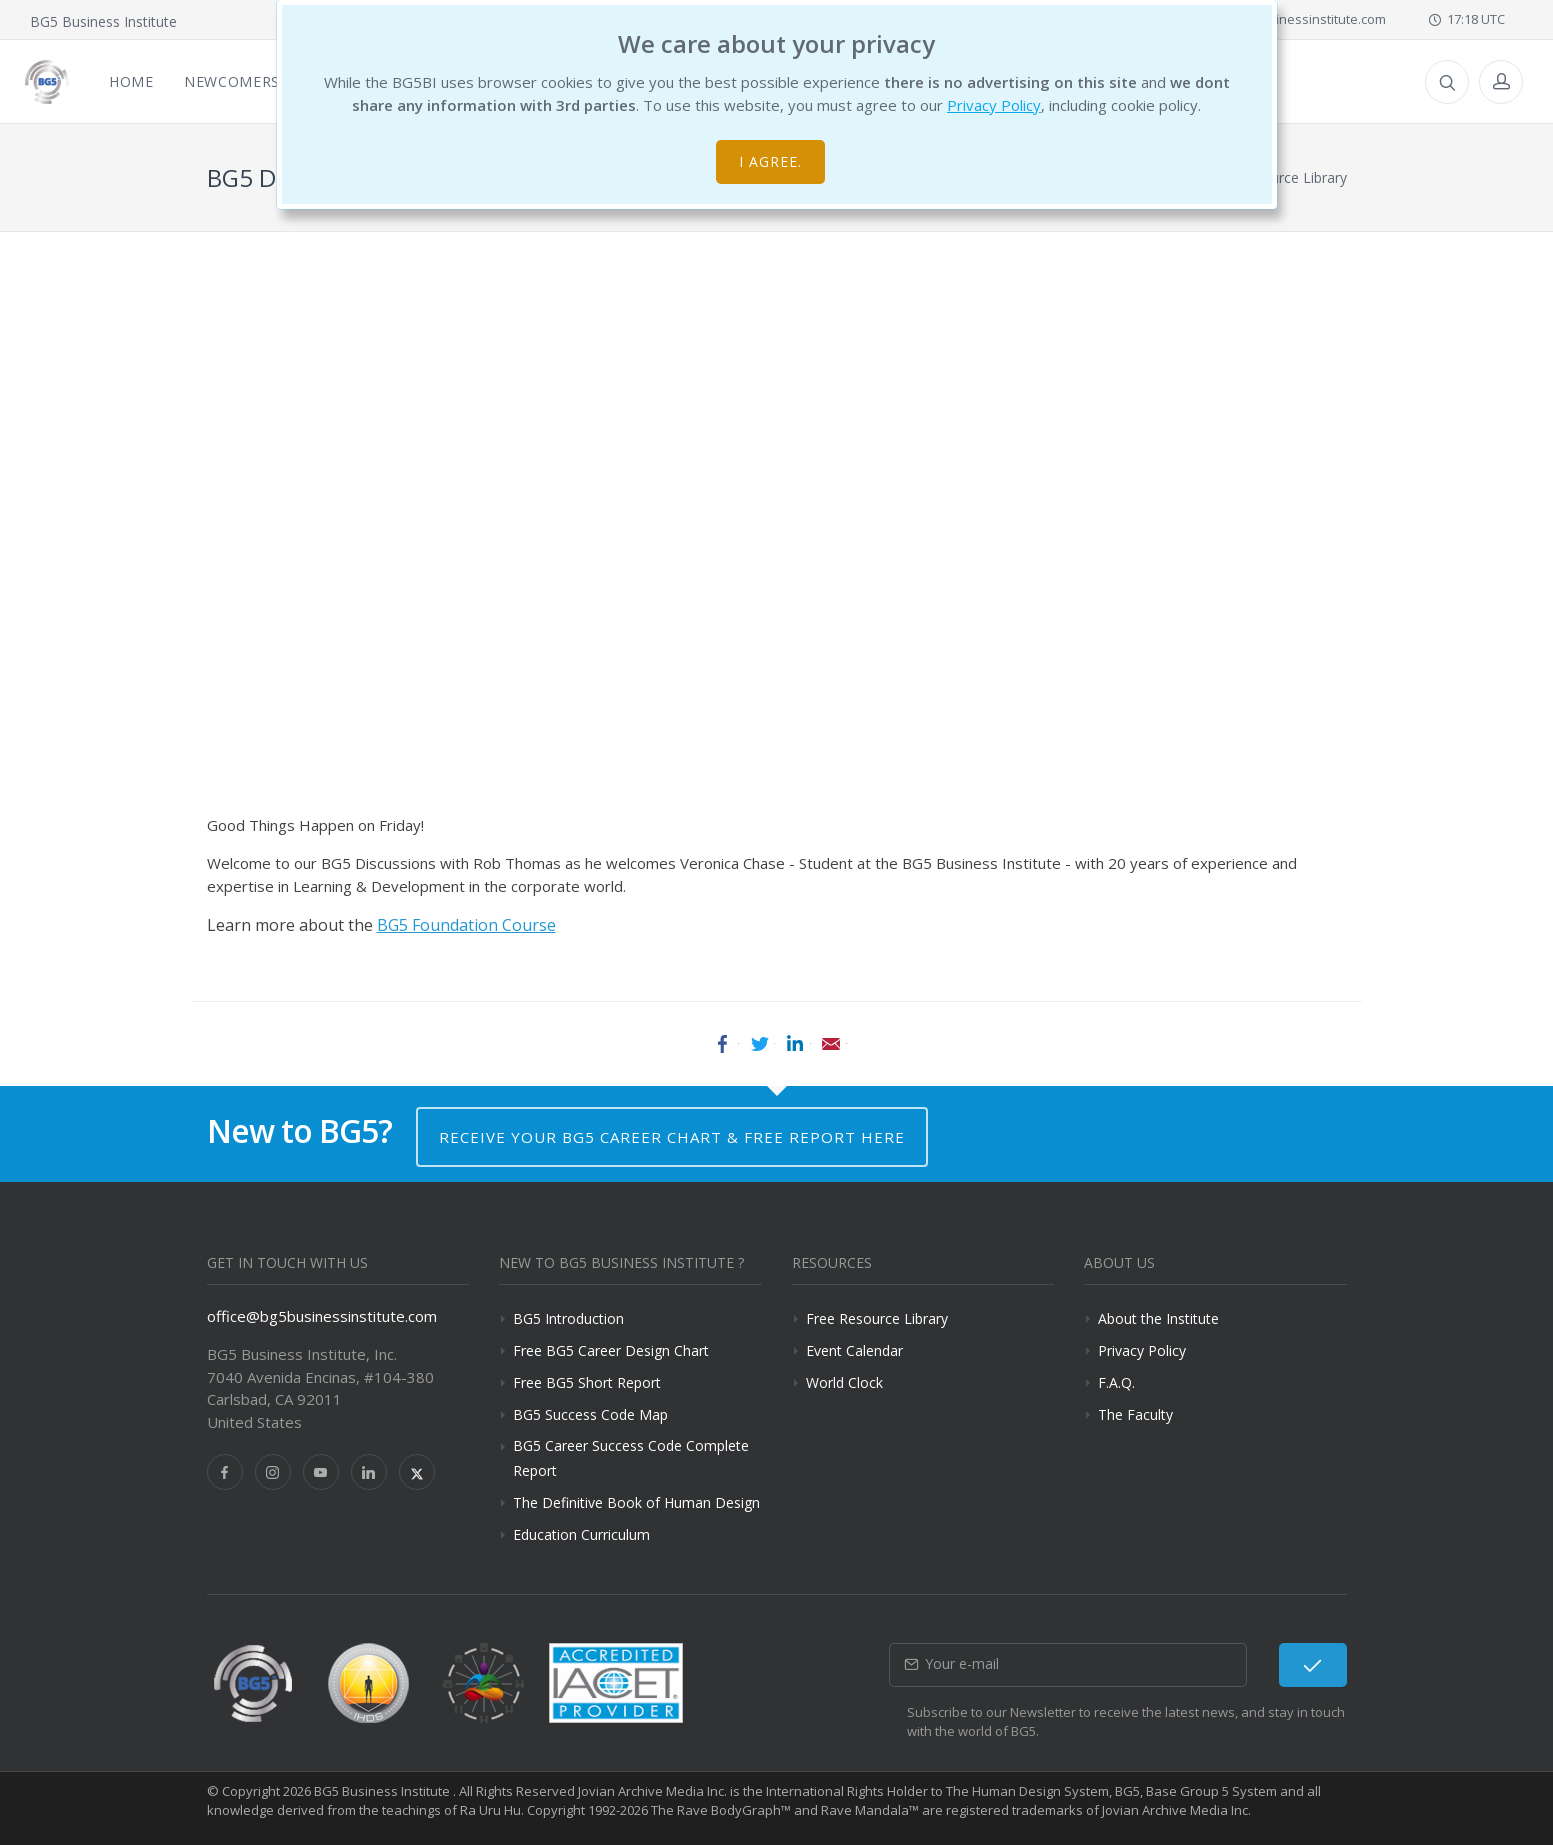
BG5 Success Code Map (590, 1414)
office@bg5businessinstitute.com (322, 1316)
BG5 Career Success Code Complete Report (631, 1458)
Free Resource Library (877, 1318)
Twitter (759, 1044)
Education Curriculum (581, 1534)
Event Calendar (854, 1350)
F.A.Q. (1116, 1382)
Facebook (723, 1044)
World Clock (844, 1382)
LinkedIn (795, 1044)
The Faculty (1135, 1414)
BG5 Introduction (568, 1318)
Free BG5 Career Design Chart (611, 1350)
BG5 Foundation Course (466, 925)
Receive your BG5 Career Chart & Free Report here (672, 1137)
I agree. (770, 161)
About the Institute (1158, 1318)
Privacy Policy (994, 105)
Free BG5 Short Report (587, 1382)
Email (831, 1044)
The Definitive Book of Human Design (636, 1502)
